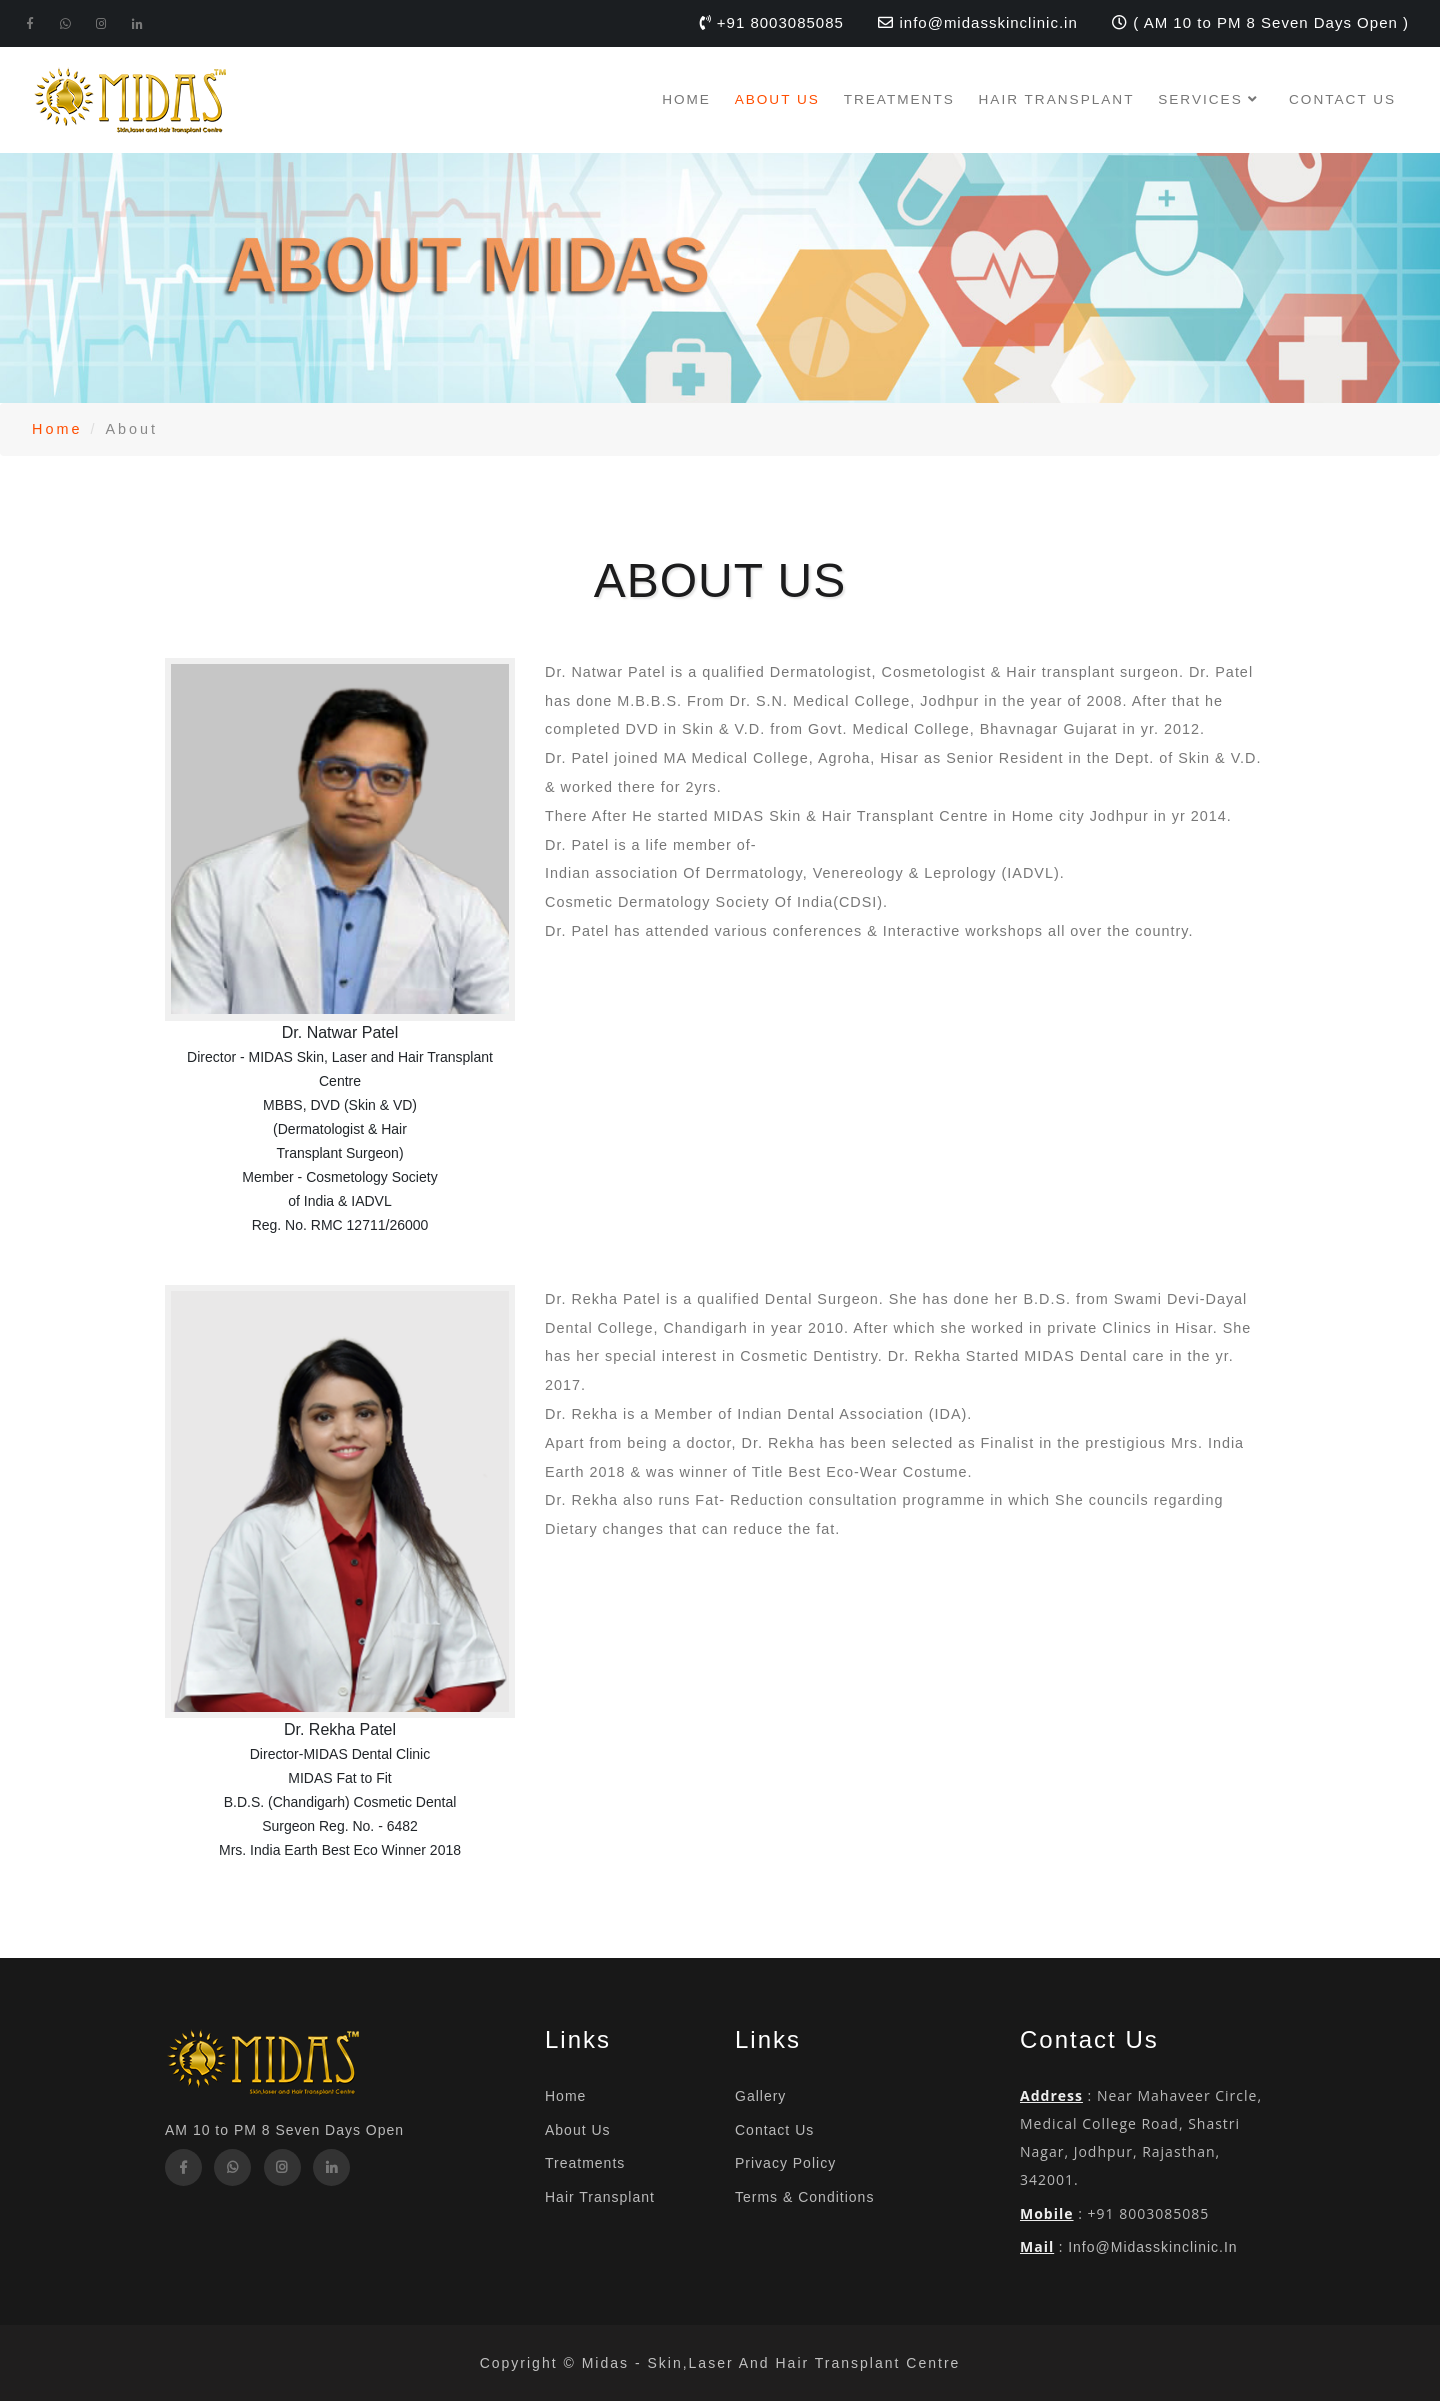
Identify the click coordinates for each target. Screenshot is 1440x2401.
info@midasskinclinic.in (1153, 2247)
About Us (777, 99)
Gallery (760, 2096)
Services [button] (1211, 99)
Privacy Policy (785, 2163)
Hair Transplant (1057, 99)
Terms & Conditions (804, 2197)
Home (686, 99)
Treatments (899, 99)
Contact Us (1342, 99)
